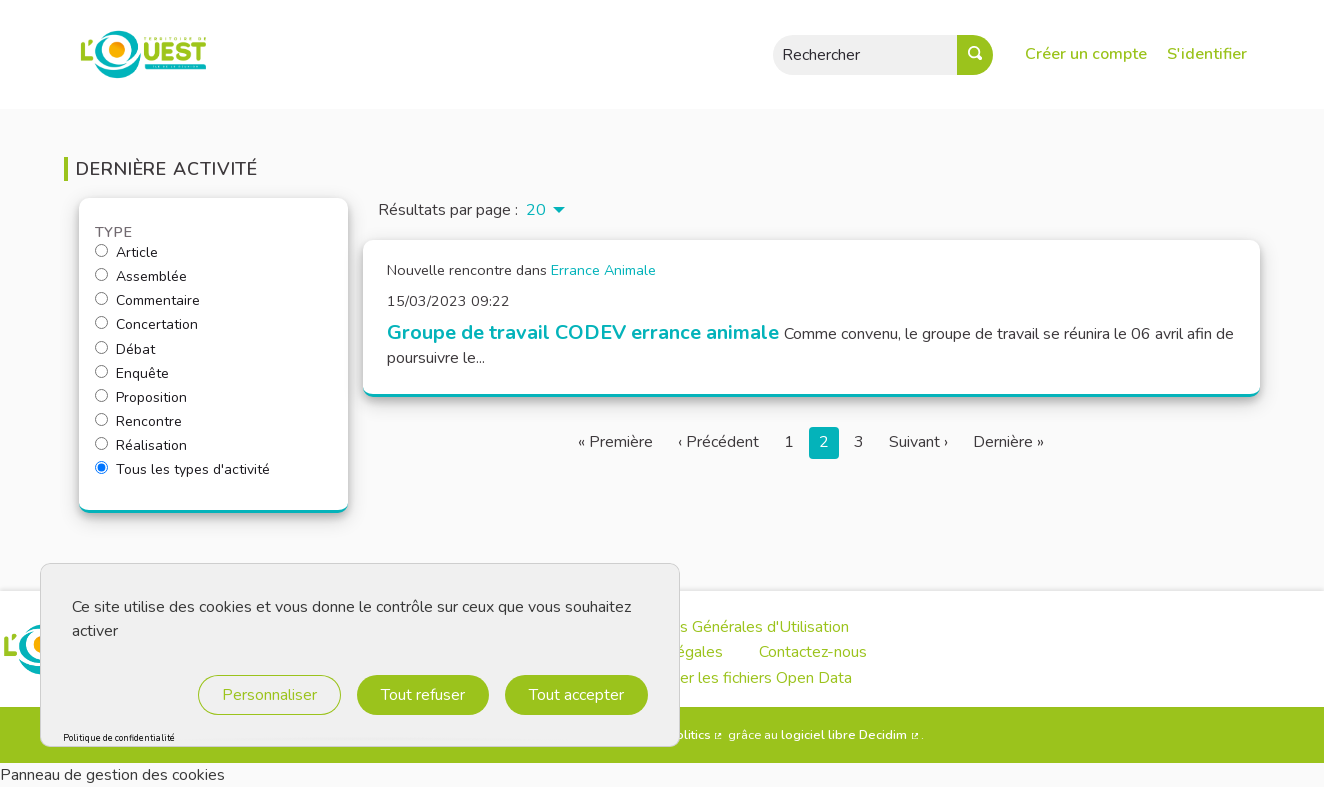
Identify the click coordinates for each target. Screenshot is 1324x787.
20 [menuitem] (536, 210)
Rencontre (138, 422)
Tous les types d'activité (182, 470)
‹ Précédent (718, 442)
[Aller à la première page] (132, 54)
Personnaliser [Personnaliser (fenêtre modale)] (269, 695)
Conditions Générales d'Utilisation (732, 627)
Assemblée (141, 277)
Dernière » (1008, 442)
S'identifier (1207, 54)
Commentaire (147, 301)
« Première (615, 442)
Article (126, 253)
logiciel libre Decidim (851, 735)
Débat (125, 350)
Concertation (146, 325)
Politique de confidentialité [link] (119, 738)
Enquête (132, 374)
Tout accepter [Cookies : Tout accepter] (576, 695)
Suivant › (918, 442)
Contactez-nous (813, 652)
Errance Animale (603, 270)
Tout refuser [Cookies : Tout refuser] (423, 695)
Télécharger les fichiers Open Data (732, 678)
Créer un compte (1086, 54)
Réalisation (141, 446)
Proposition (141, 398)
